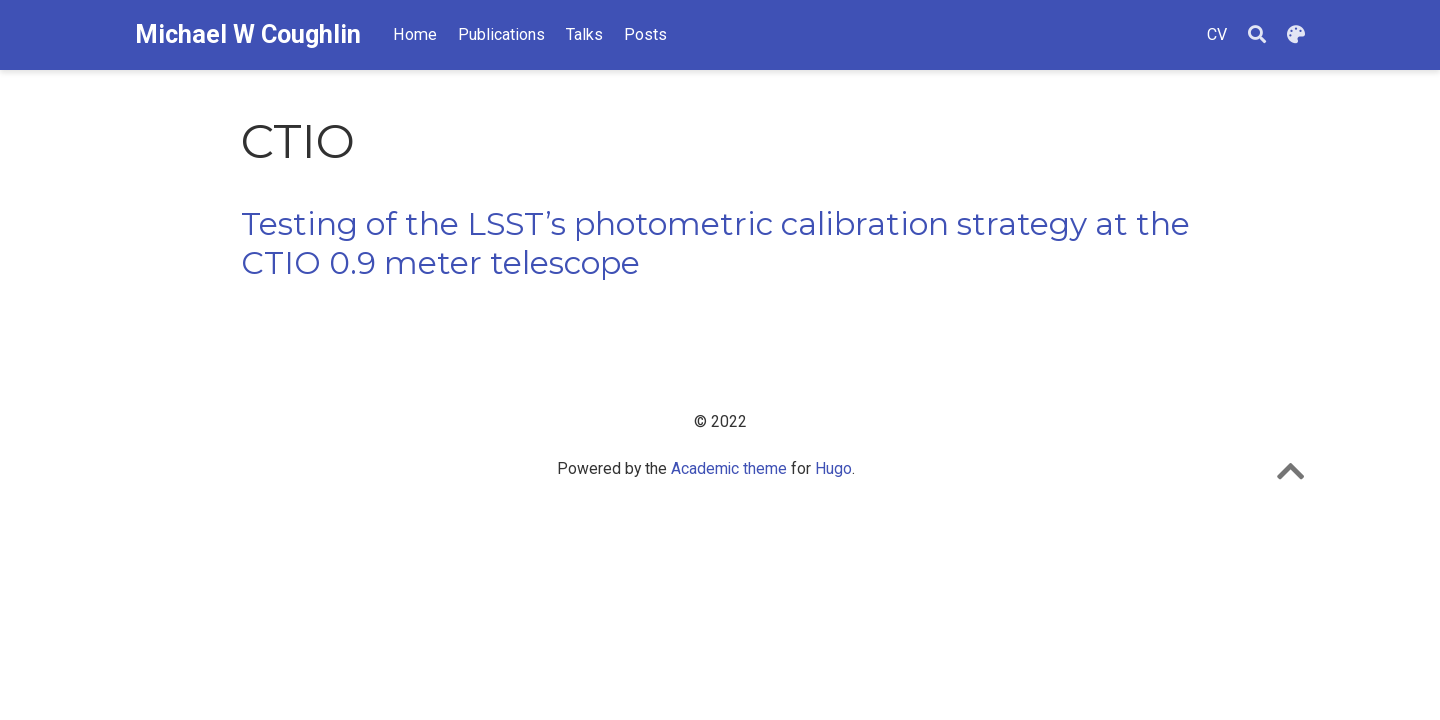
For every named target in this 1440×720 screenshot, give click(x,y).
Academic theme (729, 468)
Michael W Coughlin (248, 34)
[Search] (1257, 35)
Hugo (833, 468)
